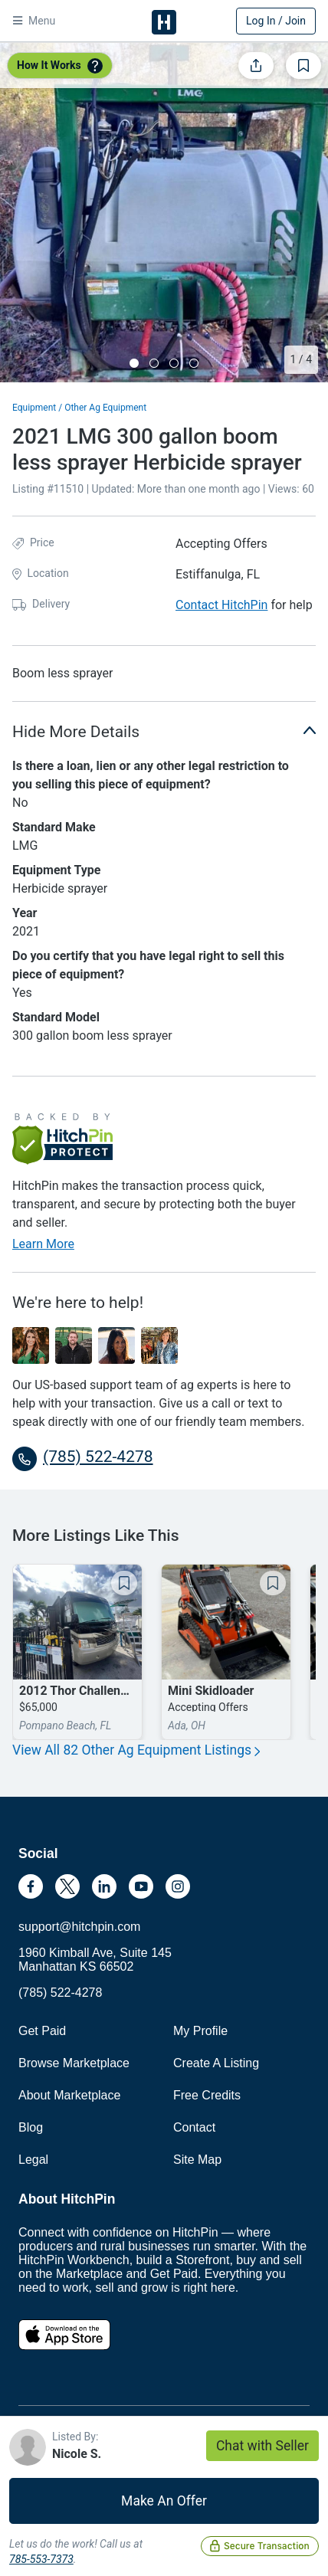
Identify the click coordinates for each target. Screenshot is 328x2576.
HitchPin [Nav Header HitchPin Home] (164, 22)
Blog (30, 2127)
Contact (194, 2127)
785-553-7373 (41, 2559)
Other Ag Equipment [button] (105, 407)
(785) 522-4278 (60, 1992)
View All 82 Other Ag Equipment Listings (136, 1750)
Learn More (43, 1244)
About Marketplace (69, 2095)
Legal (33, 2159)
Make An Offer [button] (164, 2501)
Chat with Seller (262, 2445)
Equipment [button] (34, 407)
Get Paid (42, 2030)
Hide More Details (164, 730)
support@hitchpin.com (79, 1926)
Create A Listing (216, 2063)
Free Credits (207, 2095)
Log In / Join (276, 21)
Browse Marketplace (74, 2063)
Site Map (197, 2159)
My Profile (200, 2030)
